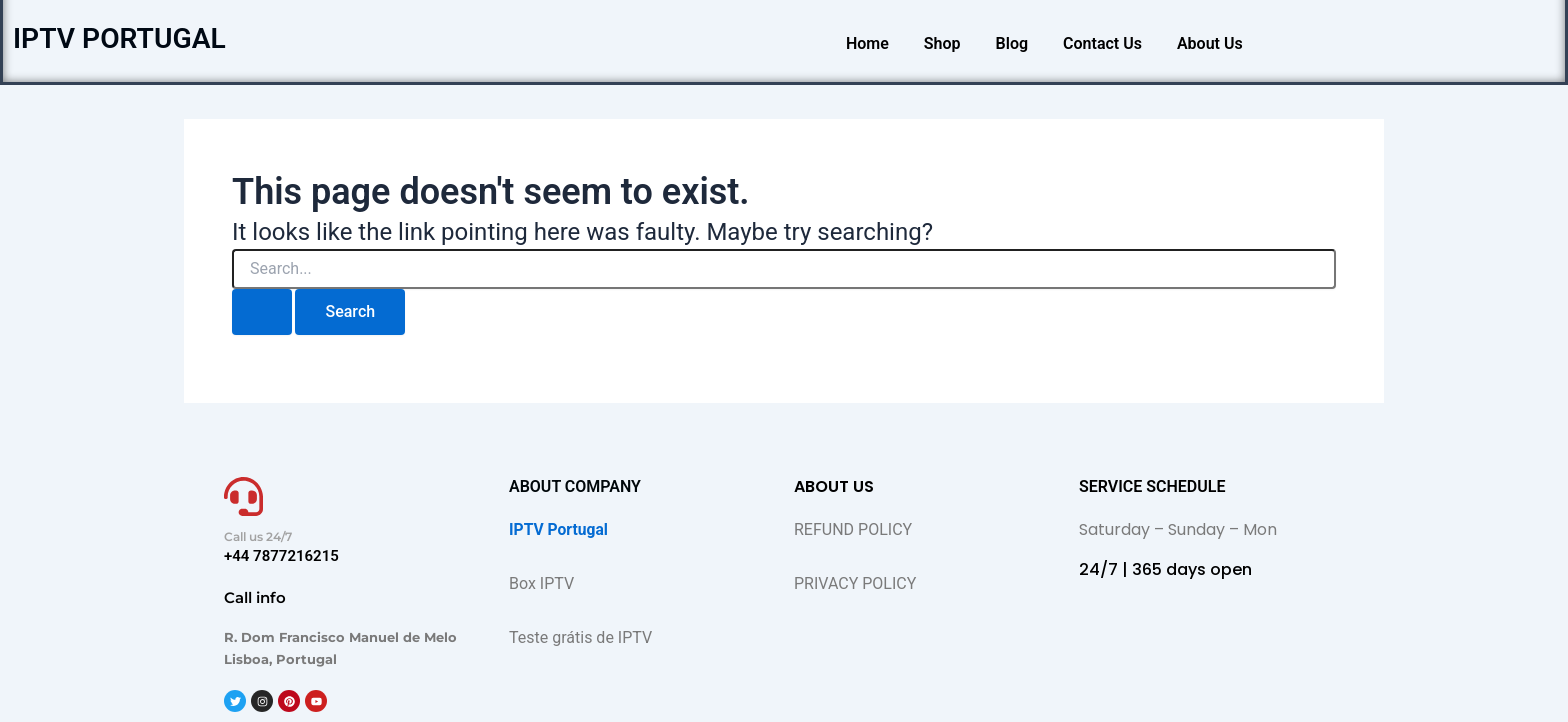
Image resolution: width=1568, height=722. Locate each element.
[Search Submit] (262, 312)
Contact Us (1102, 43)
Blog (1012, 43)
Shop (942, 43)
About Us (1210, 43)
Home (867, 43)
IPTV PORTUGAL (126, 38)
